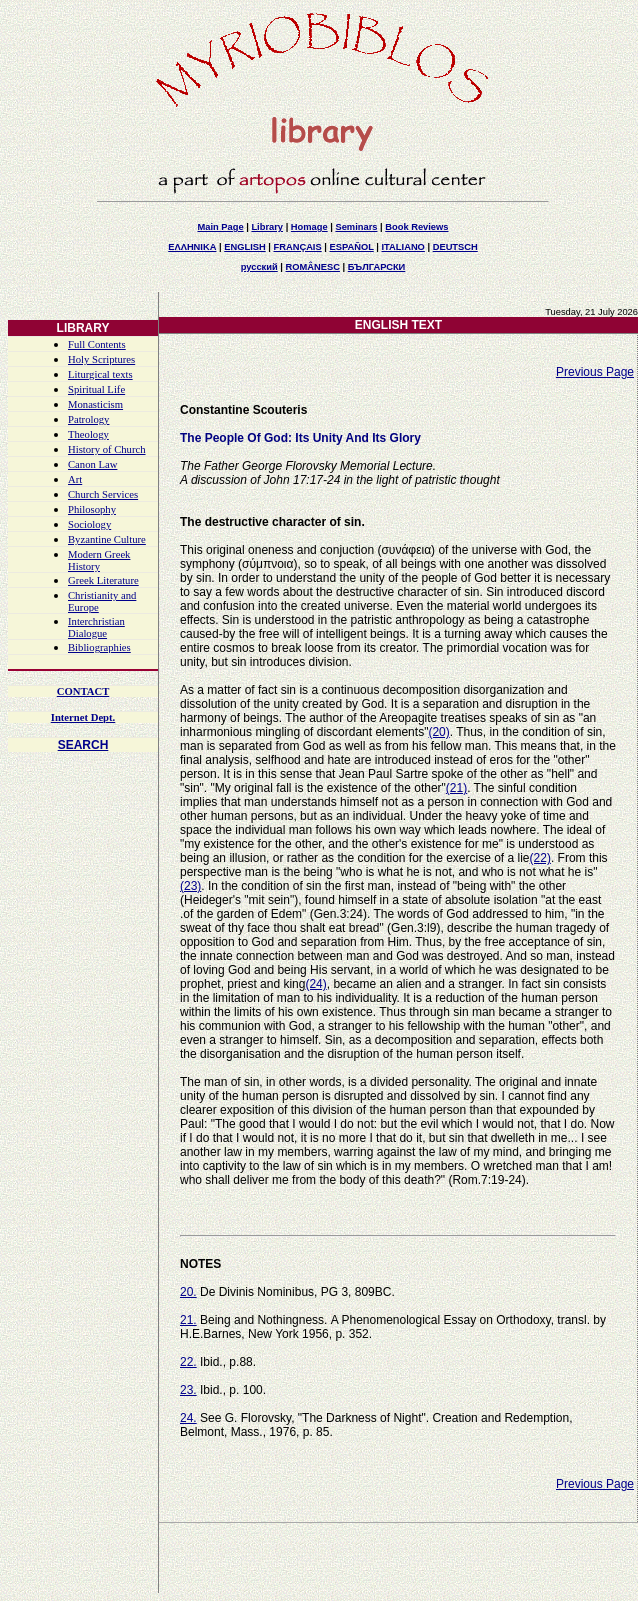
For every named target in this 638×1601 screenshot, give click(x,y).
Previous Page (595, 372)
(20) (438, 732)
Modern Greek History (99, 560)
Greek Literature (103, 580)
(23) (190, 886)
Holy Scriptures (101, 359)
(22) (540, 858)
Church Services (103, 494)
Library (267, 227)
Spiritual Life (96, 389)
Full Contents (97, 344)
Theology (88, 434)
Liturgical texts (100, 374)
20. (188, 1292)
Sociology (89, 524)
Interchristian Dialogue (96, 627)
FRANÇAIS (297, 247)
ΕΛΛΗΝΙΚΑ (192, 247)
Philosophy (92, 509)
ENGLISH (244, 247)
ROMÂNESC (313, 267)
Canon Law (92, 464)
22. (188, 1362)
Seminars (356, 227)
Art (75, 479)
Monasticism (95, 404)
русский (259, 267)
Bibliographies (99, 647)
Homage (309, 227)
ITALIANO (403, 247)
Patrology (88, 419)
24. (188, 1418)
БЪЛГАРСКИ (377, 267)
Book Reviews (416, 227)
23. (188, 1390)
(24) (315, 984)
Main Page (220, 227)
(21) (456, 788)
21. (188, 1320)
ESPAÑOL (351, 247)
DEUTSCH (455, 247)
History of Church (107, 449)
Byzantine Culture (107, 539)
